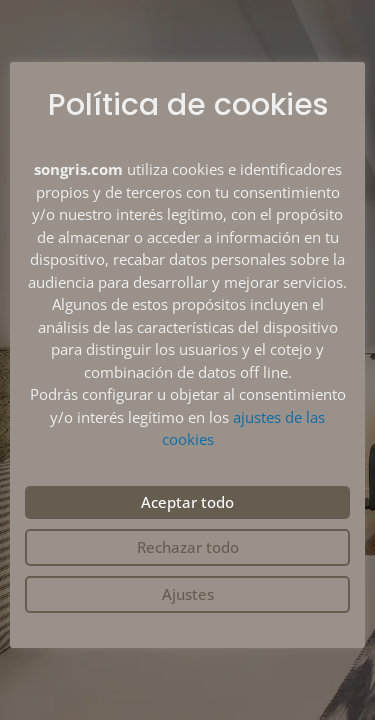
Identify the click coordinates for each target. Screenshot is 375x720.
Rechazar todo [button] (188, 547)
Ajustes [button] (188, 594)
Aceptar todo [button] (187, 502)
